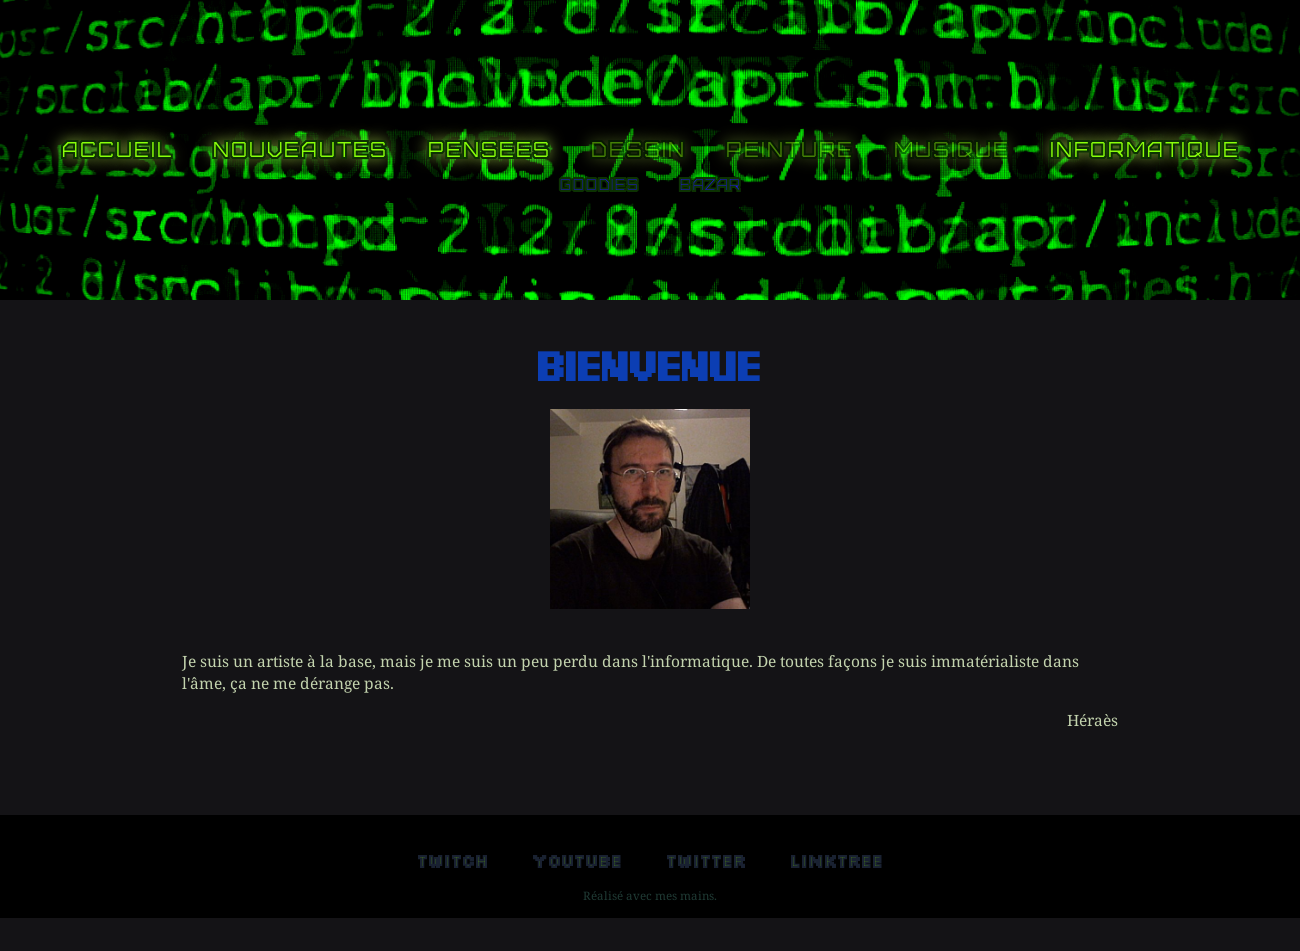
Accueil (116, 147)
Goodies (599, 183)
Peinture (789, 147)
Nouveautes (299, 147)
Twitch (452, 862)
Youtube (577, 862)
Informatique (1144, 147)
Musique (951, 147)
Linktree (836, 862)
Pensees (488, 147)
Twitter (706, 862)
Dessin (637, 147)
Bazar (710, 183)
